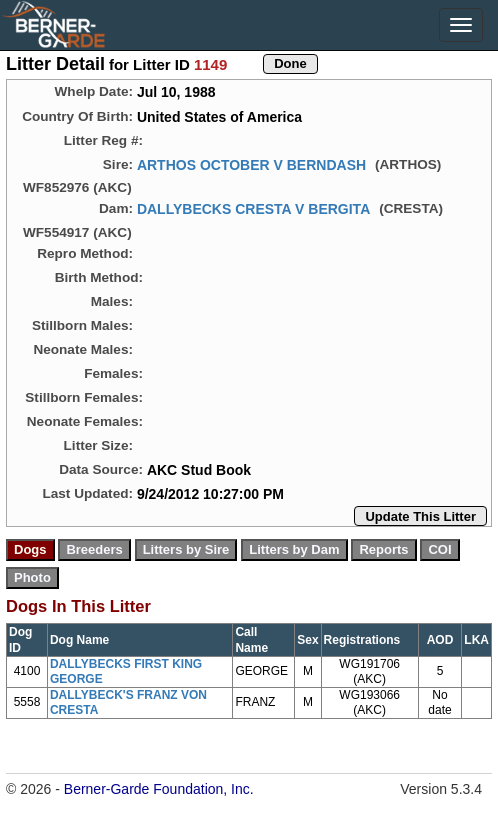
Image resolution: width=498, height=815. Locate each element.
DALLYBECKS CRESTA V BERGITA (253, 209)
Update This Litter (420, 516)
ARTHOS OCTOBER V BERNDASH (251, 165)
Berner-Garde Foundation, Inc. (159, 789)
